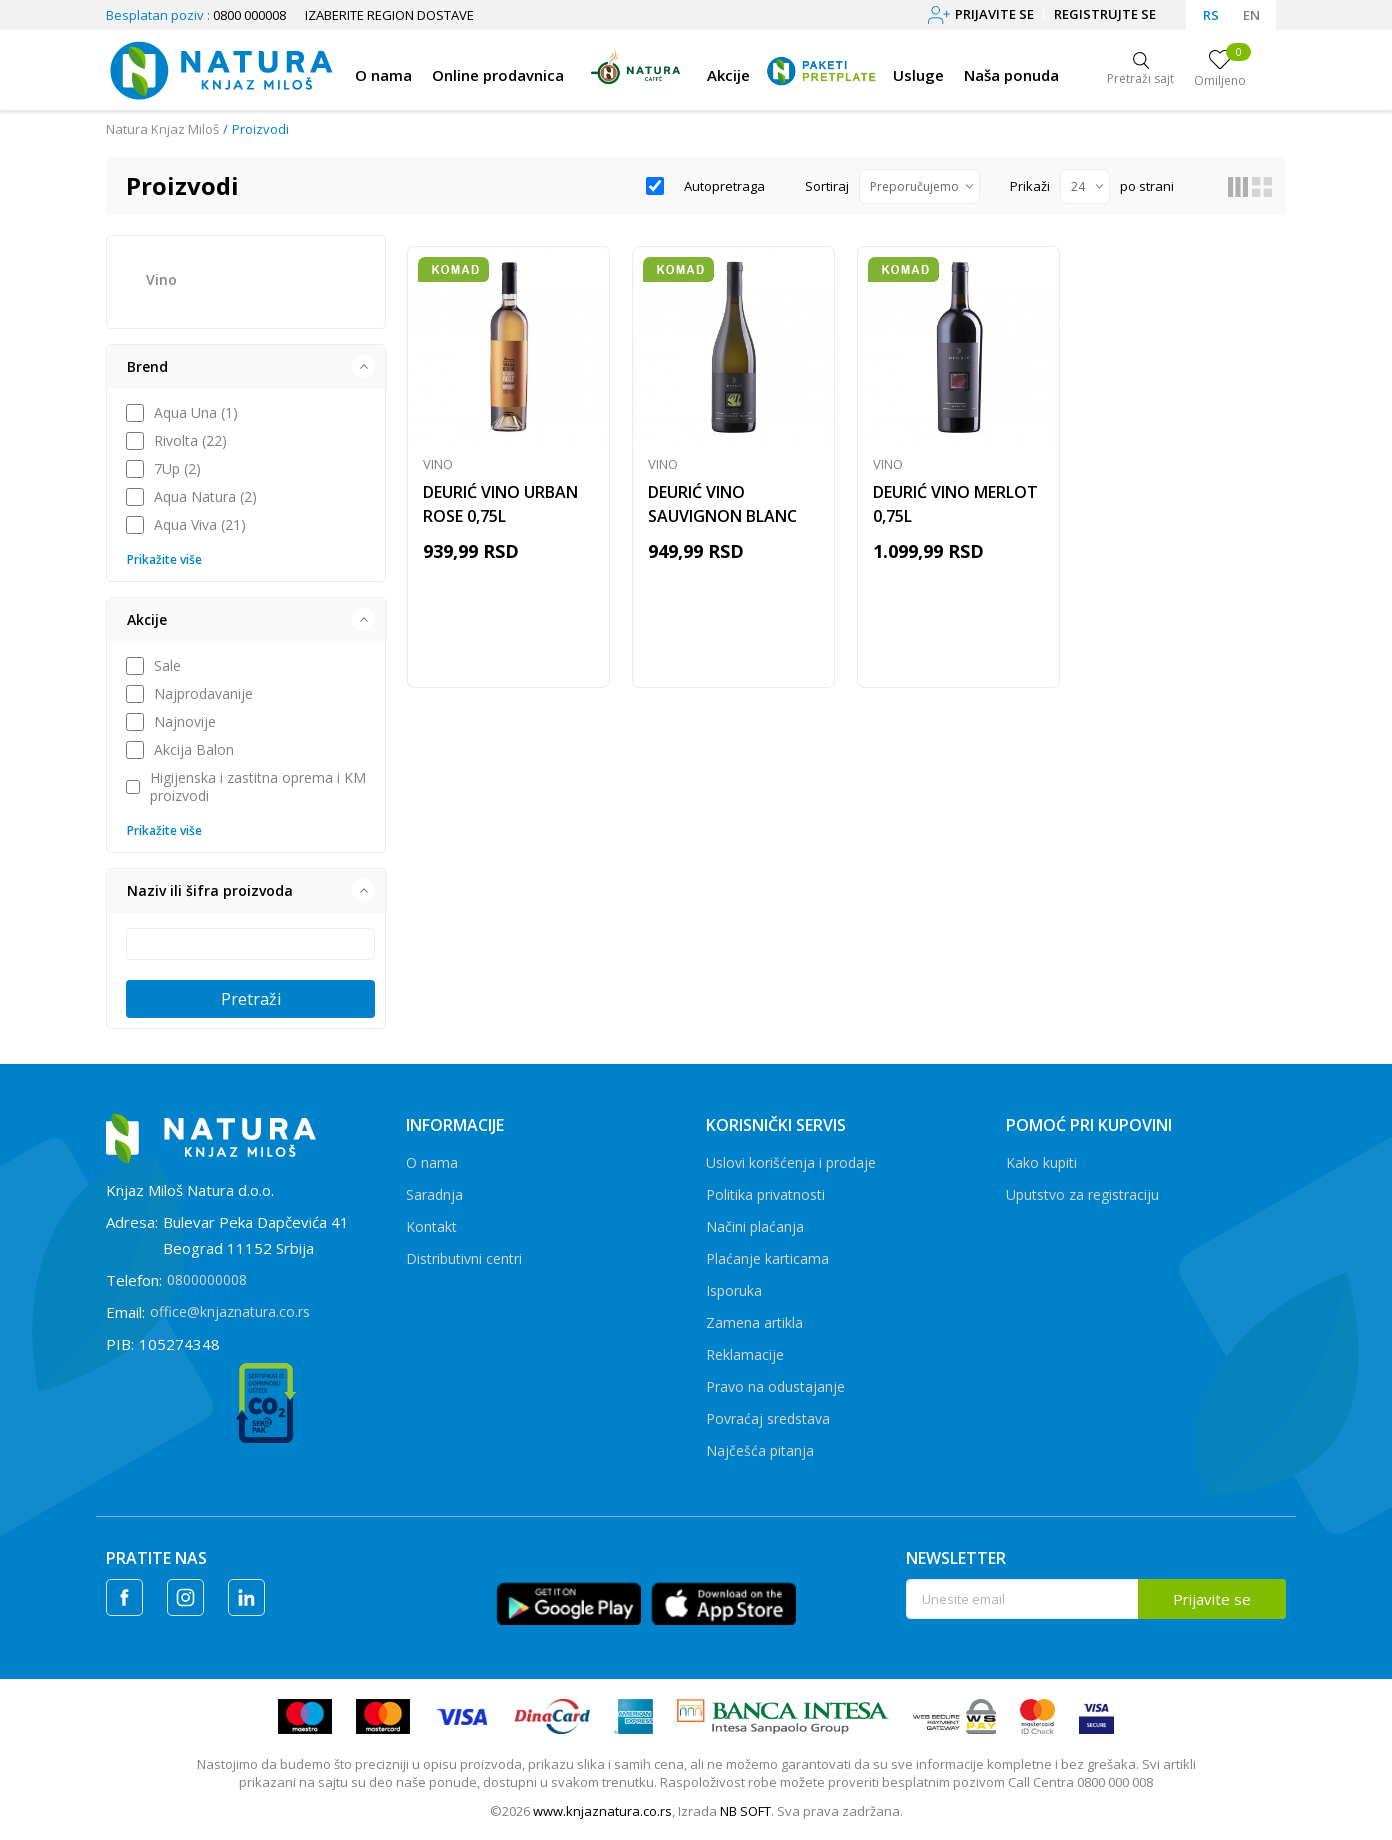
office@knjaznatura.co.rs (230, 1311)
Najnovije (185, 722)
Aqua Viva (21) (200, 525)
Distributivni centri (464, 1258)
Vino (161, 279)
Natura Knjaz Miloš (162, 129)
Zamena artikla (754, 1322)
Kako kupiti (1041, 1162)
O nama (432, 1162)
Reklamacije (745, 1354)
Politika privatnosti (765, 1194)
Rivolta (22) (190, 441)
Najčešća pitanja (760, 1450)
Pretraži (251, 999)
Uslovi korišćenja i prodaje (791, 1162)
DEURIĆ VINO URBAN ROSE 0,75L (500, 504)
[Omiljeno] (1220, 70)
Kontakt (431, 1226)
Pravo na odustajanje (775, 1386)
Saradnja (434, 1194)
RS (1211, 15)
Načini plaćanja (755, 1226)
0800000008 (207, 1279)
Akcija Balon (194, 750)
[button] (246, 367)
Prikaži (1030, 186)
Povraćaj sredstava (768, 1418)
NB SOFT (745, 1811)
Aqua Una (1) (196, 413)
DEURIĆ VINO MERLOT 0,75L (955, 504)
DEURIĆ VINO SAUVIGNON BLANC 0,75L (722, 516)
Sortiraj (827, 186)
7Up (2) (177, 469)
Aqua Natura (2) (205, 497)
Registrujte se (1105, 14)
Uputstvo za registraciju (1082, 1194)
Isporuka (734, 1290)
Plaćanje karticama (767, 1258)
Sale (167, 666)
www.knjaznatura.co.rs (602, 1811)
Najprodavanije (203, 694)
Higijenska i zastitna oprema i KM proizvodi (258, 787)
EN (1251, 15)
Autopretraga (724, 186)
